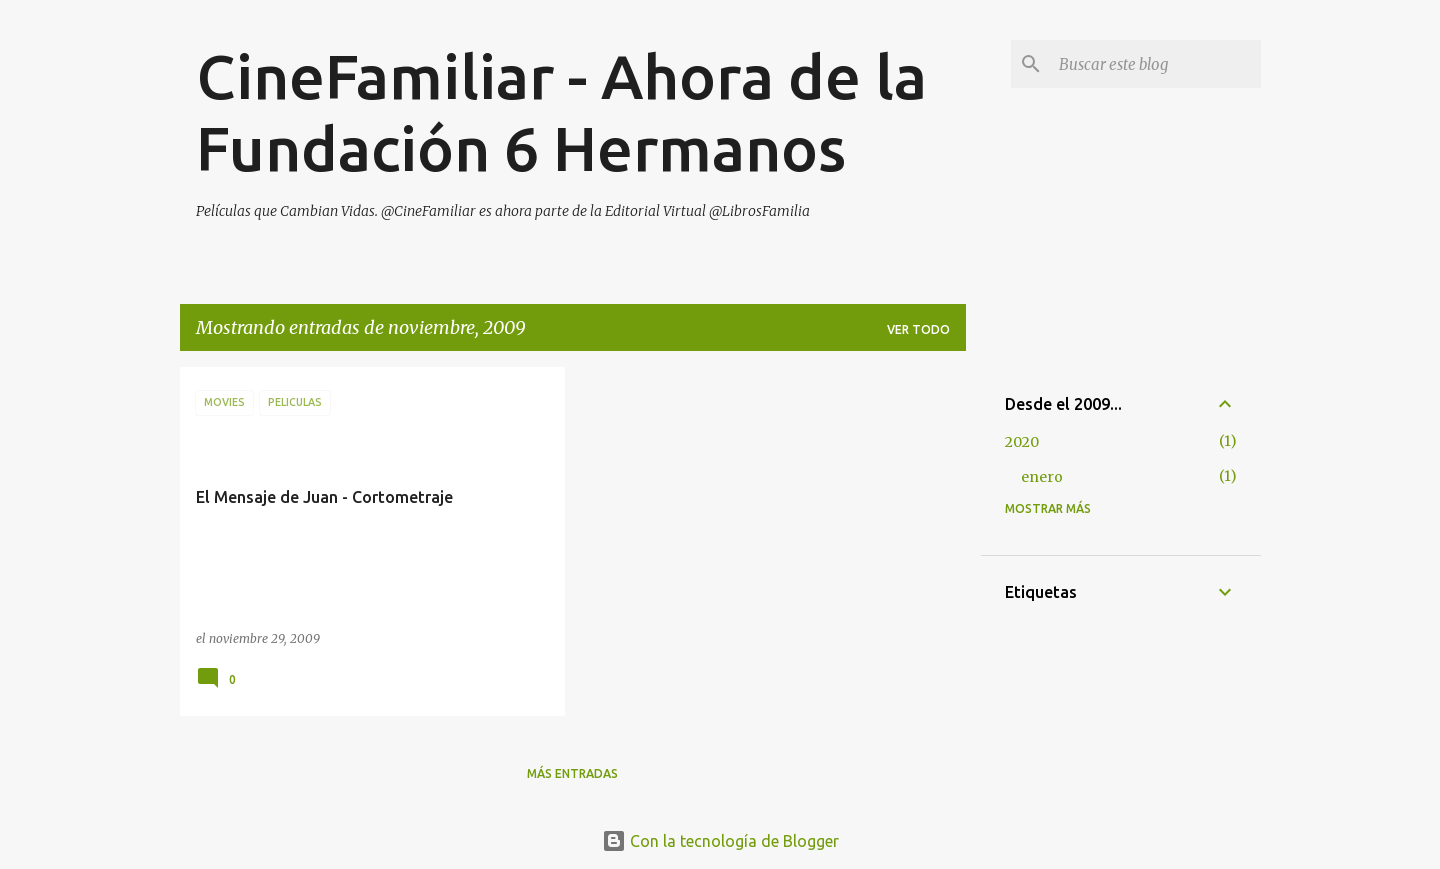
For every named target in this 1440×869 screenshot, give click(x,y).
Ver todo (918, 329)
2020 (1022, 442)
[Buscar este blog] (1156, 64)
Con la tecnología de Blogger (720, 841)
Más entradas (572, 773)
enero (1042, 477)
